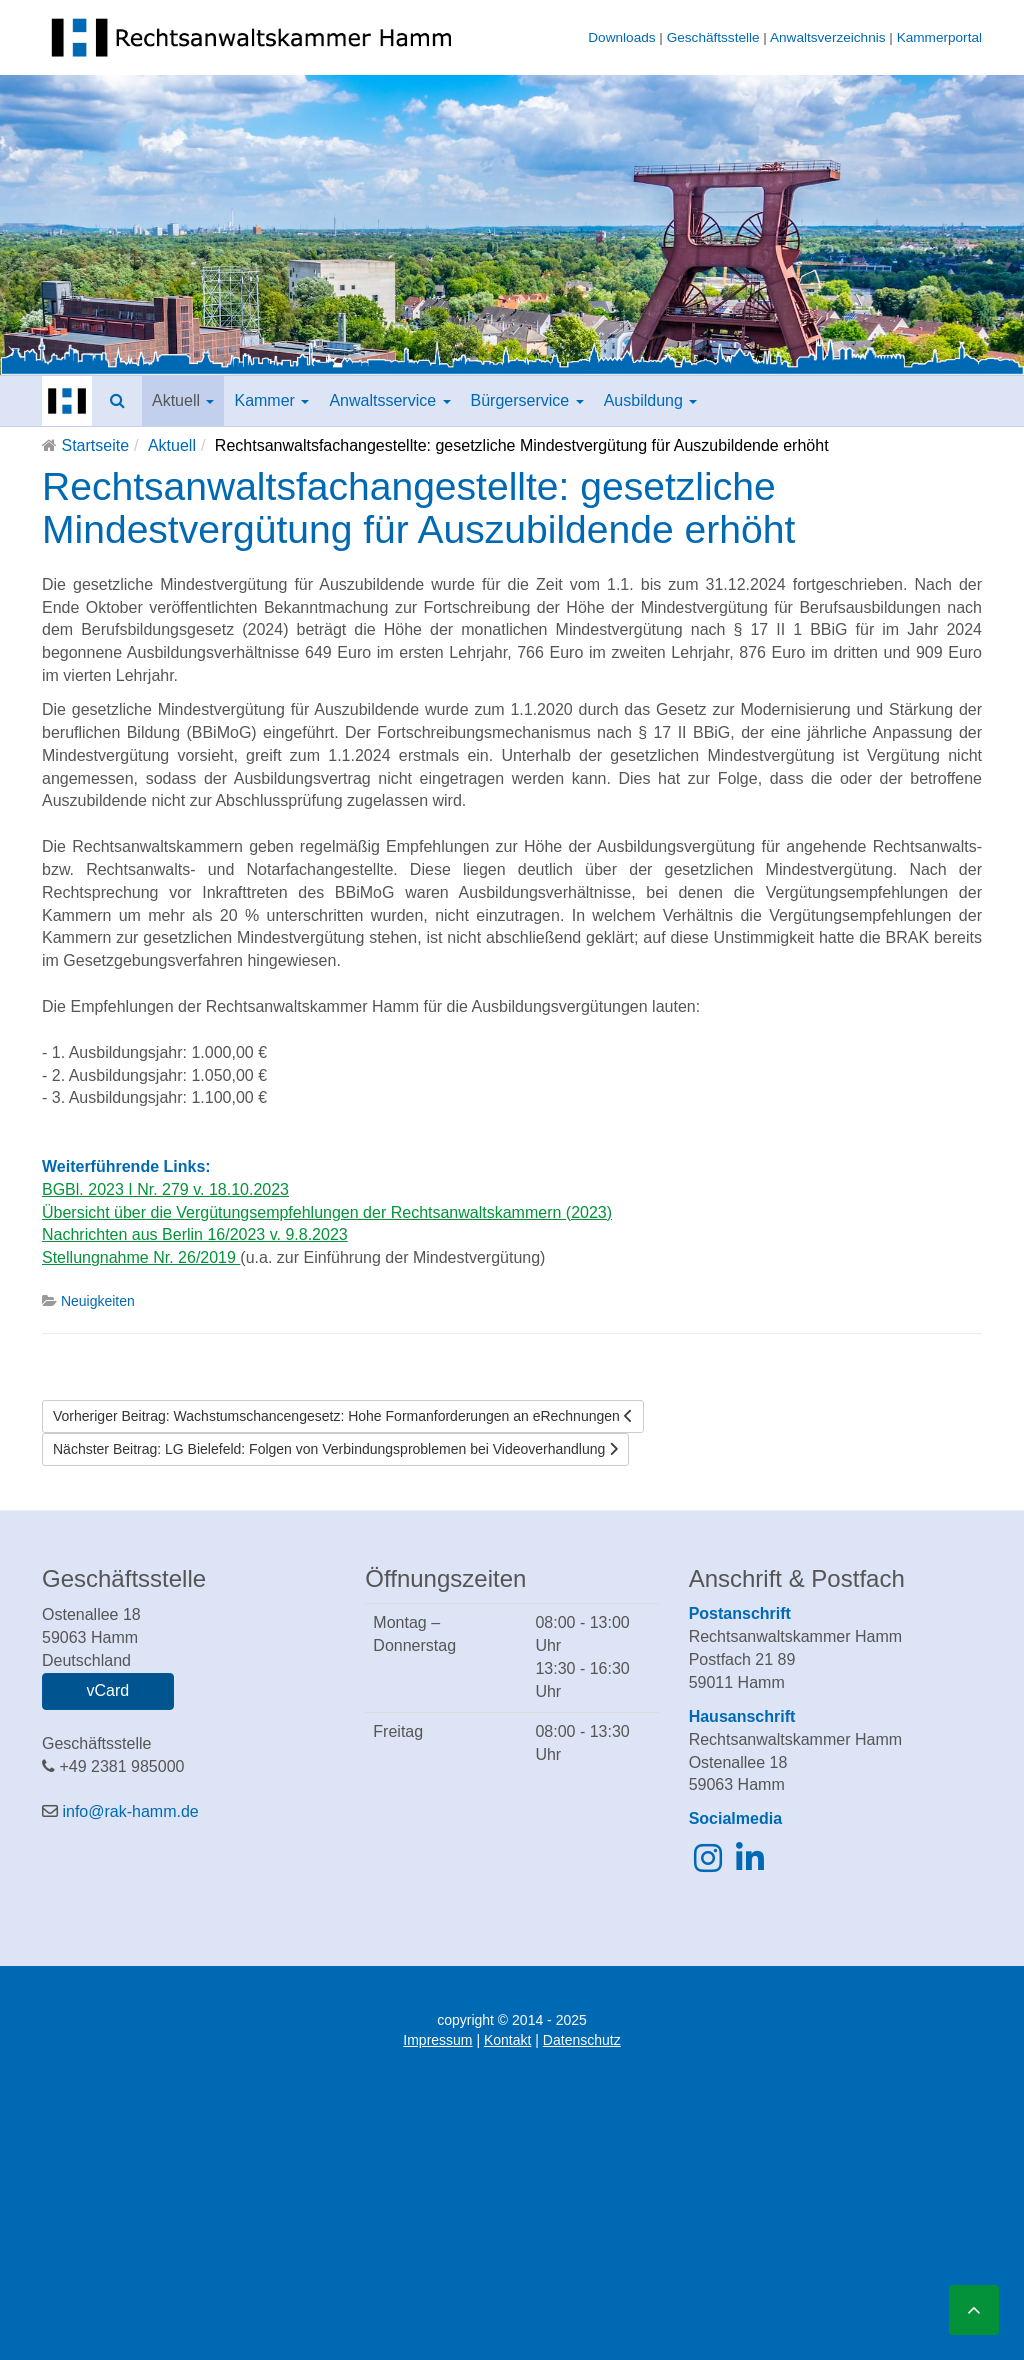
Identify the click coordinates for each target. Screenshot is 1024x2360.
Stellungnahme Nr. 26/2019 (141, 1257)
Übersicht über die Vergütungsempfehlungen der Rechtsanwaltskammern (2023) (327, 1212)
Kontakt (507, 2040)
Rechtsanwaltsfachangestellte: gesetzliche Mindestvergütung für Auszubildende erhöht (418, 508)
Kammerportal (939, 37)
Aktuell (183, 400)
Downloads (621, 37)
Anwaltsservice (389, 400)
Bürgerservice (527, 400)
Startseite (95, 445)
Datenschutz (582, 2040)
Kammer (271, 400)
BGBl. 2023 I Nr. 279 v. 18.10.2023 (165, 1189)
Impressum (437, 2040)
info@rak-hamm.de (130, 1811)
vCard (107, 1690)
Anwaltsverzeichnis (828, 37)
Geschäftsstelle (713, 37)
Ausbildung (651, 400)
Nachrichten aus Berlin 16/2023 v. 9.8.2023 (195, 1234)
